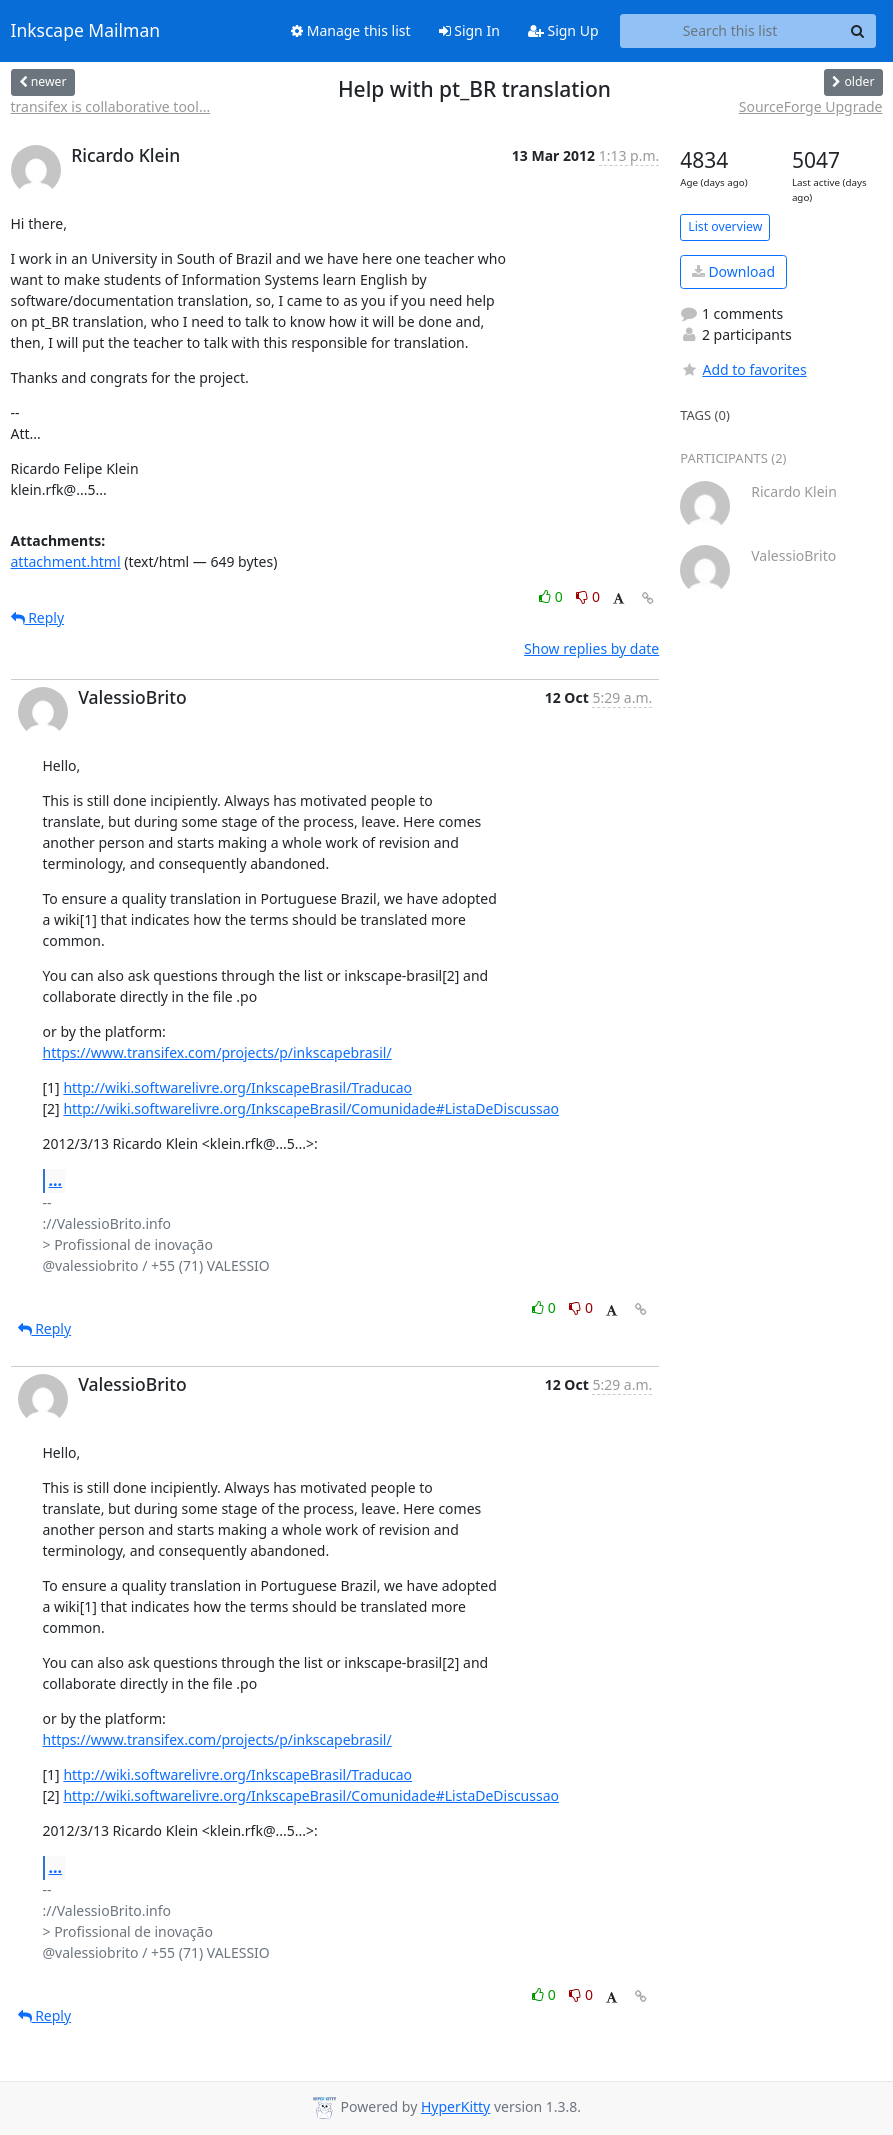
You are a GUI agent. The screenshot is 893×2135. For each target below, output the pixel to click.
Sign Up (563, 30)
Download (733, 271)
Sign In (469, 30)
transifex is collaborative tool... (111, 106)
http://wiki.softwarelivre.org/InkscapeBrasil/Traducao (237, 1087)
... (56, 1180)
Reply (38, 617)
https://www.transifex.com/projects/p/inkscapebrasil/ (217, 1052)
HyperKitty (455, 2106)
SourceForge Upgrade (811, 106)
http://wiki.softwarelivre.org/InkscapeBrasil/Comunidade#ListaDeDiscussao (311, 1108)
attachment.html (66, 561)
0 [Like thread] (552, 596)
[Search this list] (730, 31)
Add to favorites (743, 369)
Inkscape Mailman (86, 31)
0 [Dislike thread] (588, 596)
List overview (725, 226)
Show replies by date (591, 648)
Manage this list (351, 30)
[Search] (858, 31)
